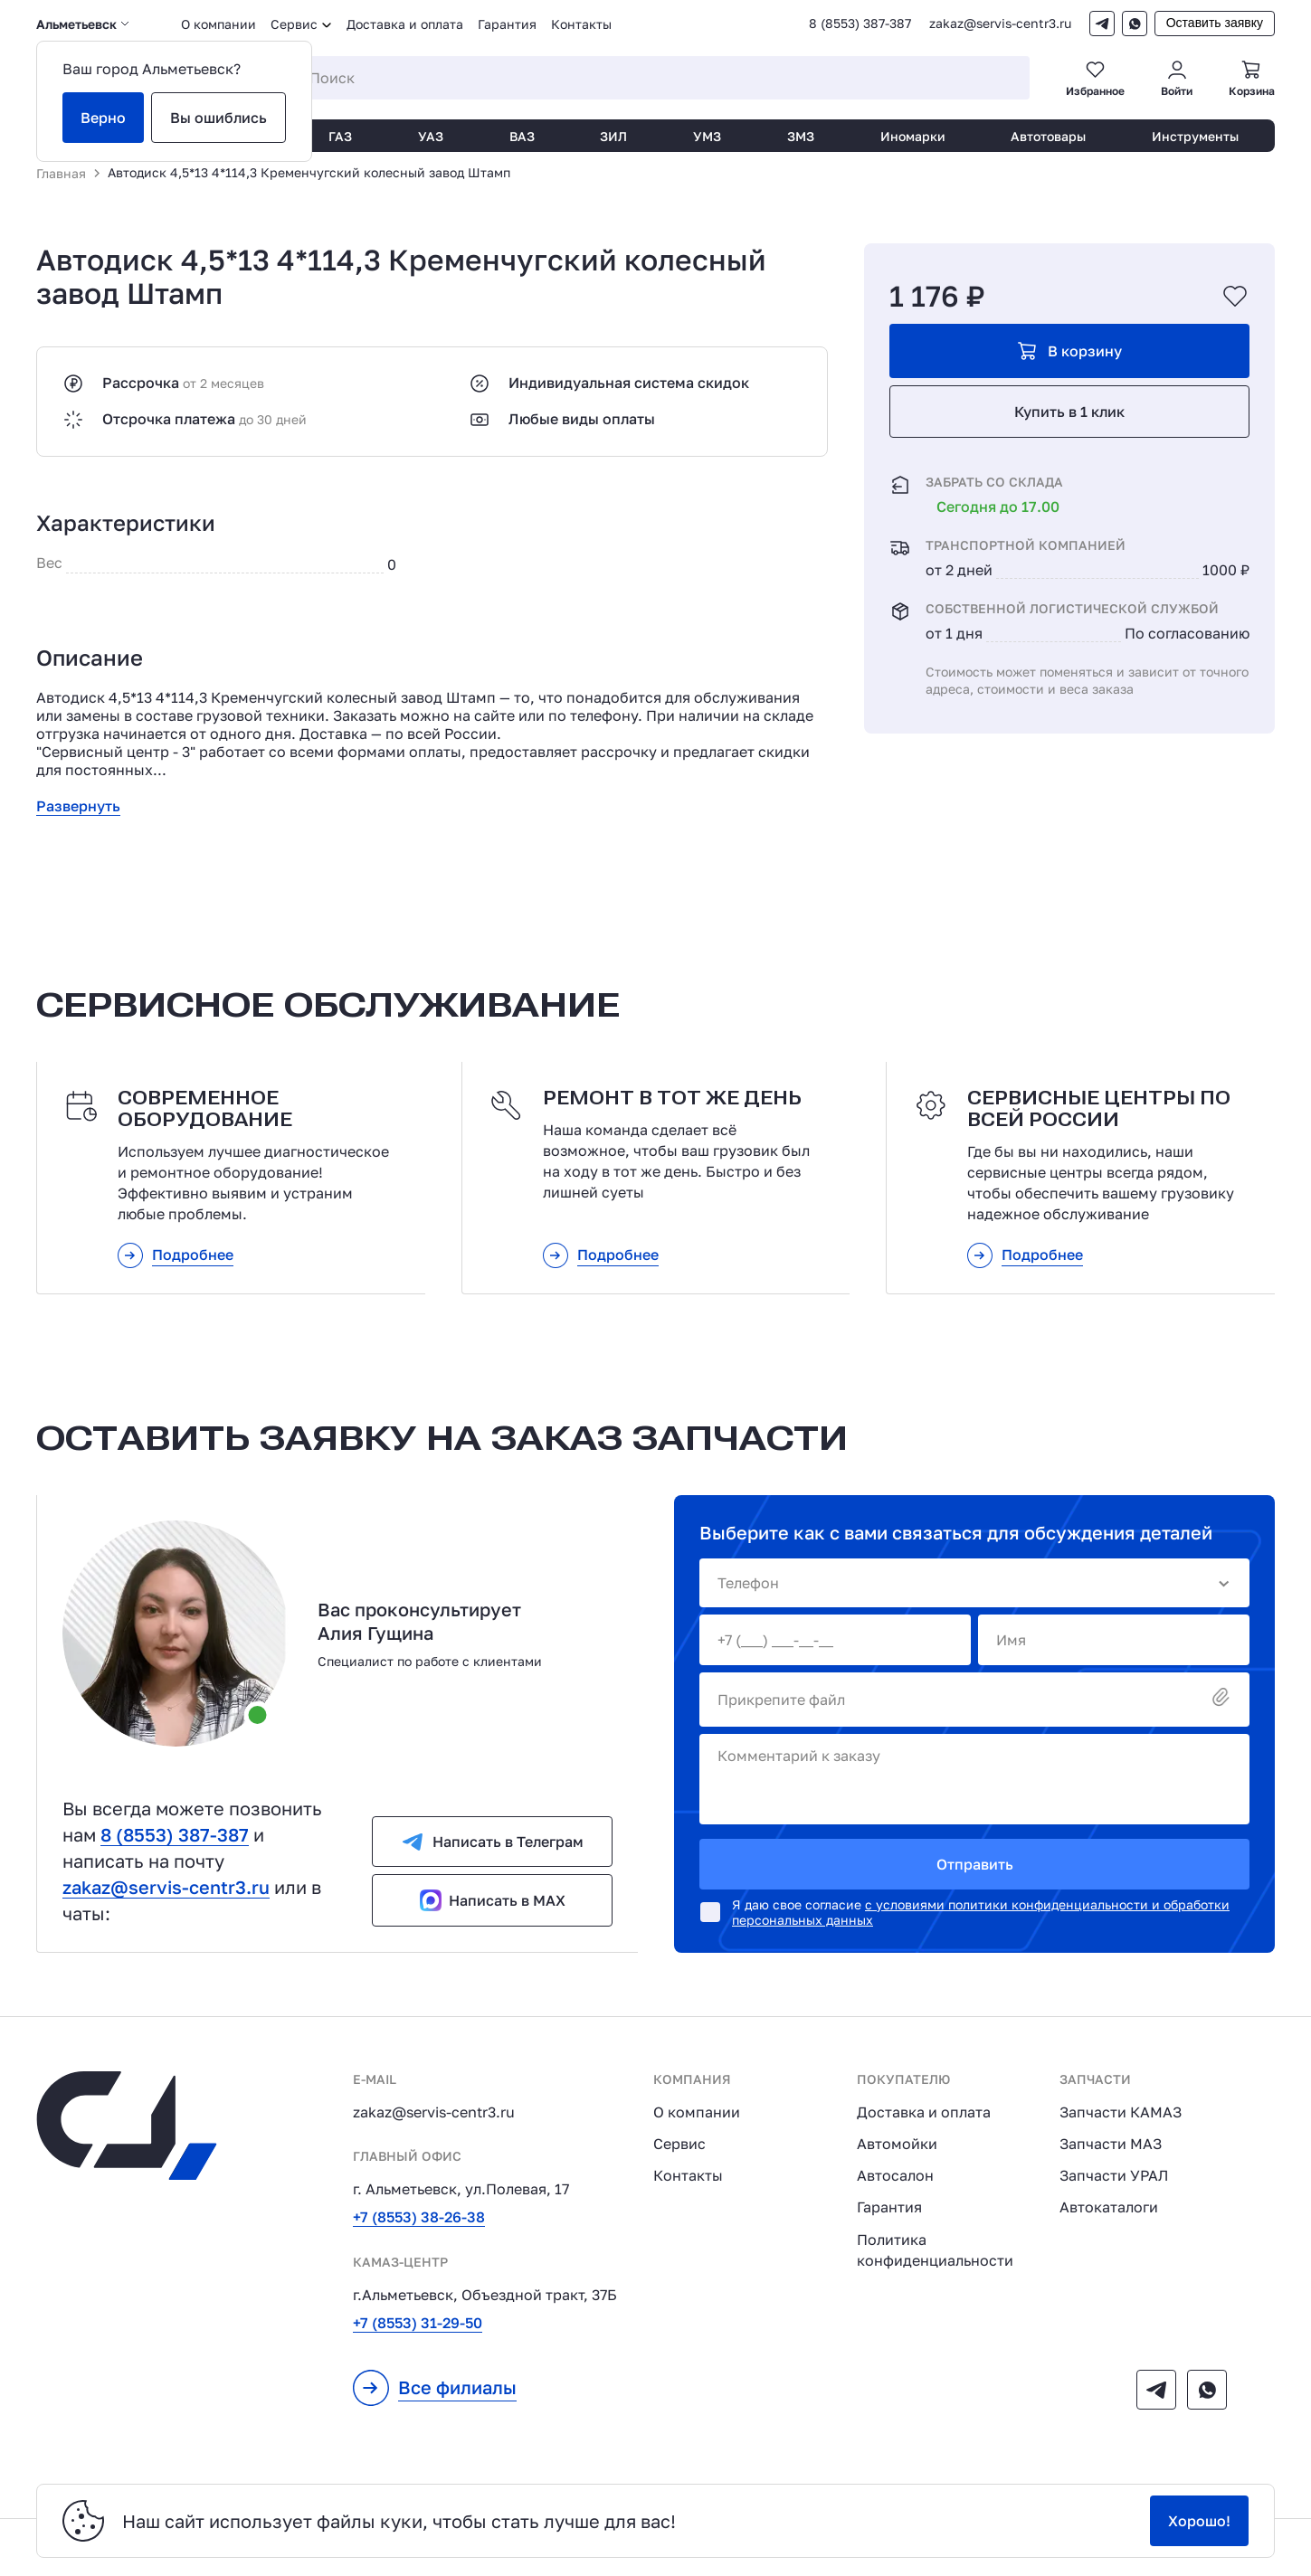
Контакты (581, 24)
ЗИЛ (613, 136)
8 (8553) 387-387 (860, 23)
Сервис (679, 2144)
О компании (218, 24)
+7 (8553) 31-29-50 (417, 2323)
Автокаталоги (1108, 2207)
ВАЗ (522, 136)
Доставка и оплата (405, 24)
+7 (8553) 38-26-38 (419, 2217)
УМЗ (707, 136)
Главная (61, 173)
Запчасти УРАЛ (1113, 2175)
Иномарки (912, 136)
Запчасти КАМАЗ (1120, 2112)
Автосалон (895, 2175)
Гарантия (507, 24)
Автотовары (1048, 136)
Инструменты (1195, 136)
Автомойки (897, 2144)
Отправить (974, 1864)
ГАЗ (340, 136)
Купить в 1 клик (1069, 411)
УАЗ (430, 136)
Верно (103, 118)
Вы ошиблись (218, 118)
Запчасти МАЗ (1110, 2144)
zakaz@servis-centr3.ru (1000, 23)
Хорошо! (1199, 2521)
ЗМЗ (800, 136)
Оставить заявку (1214, 22)
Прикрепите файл (974, 1699)
